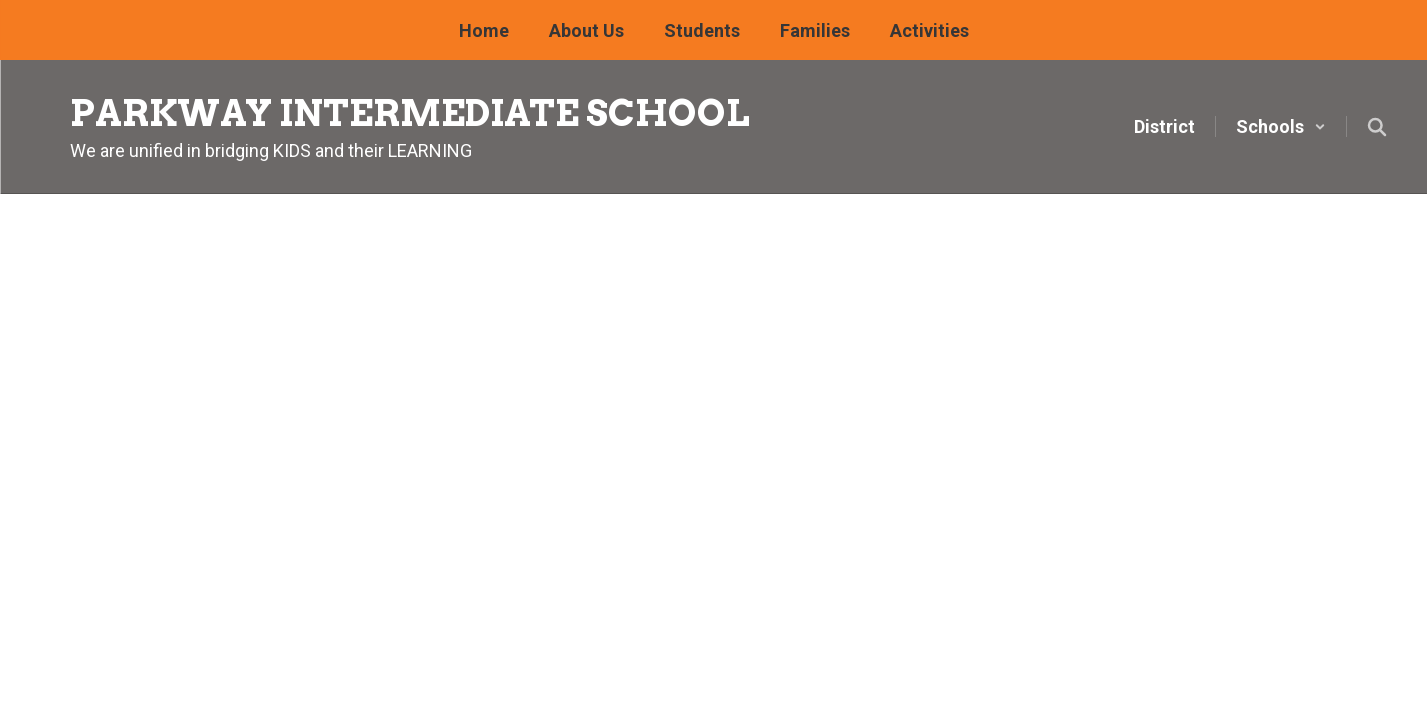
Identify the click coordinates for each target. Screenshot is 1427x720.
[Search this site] (1377, 127)
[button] (1281, 126)
